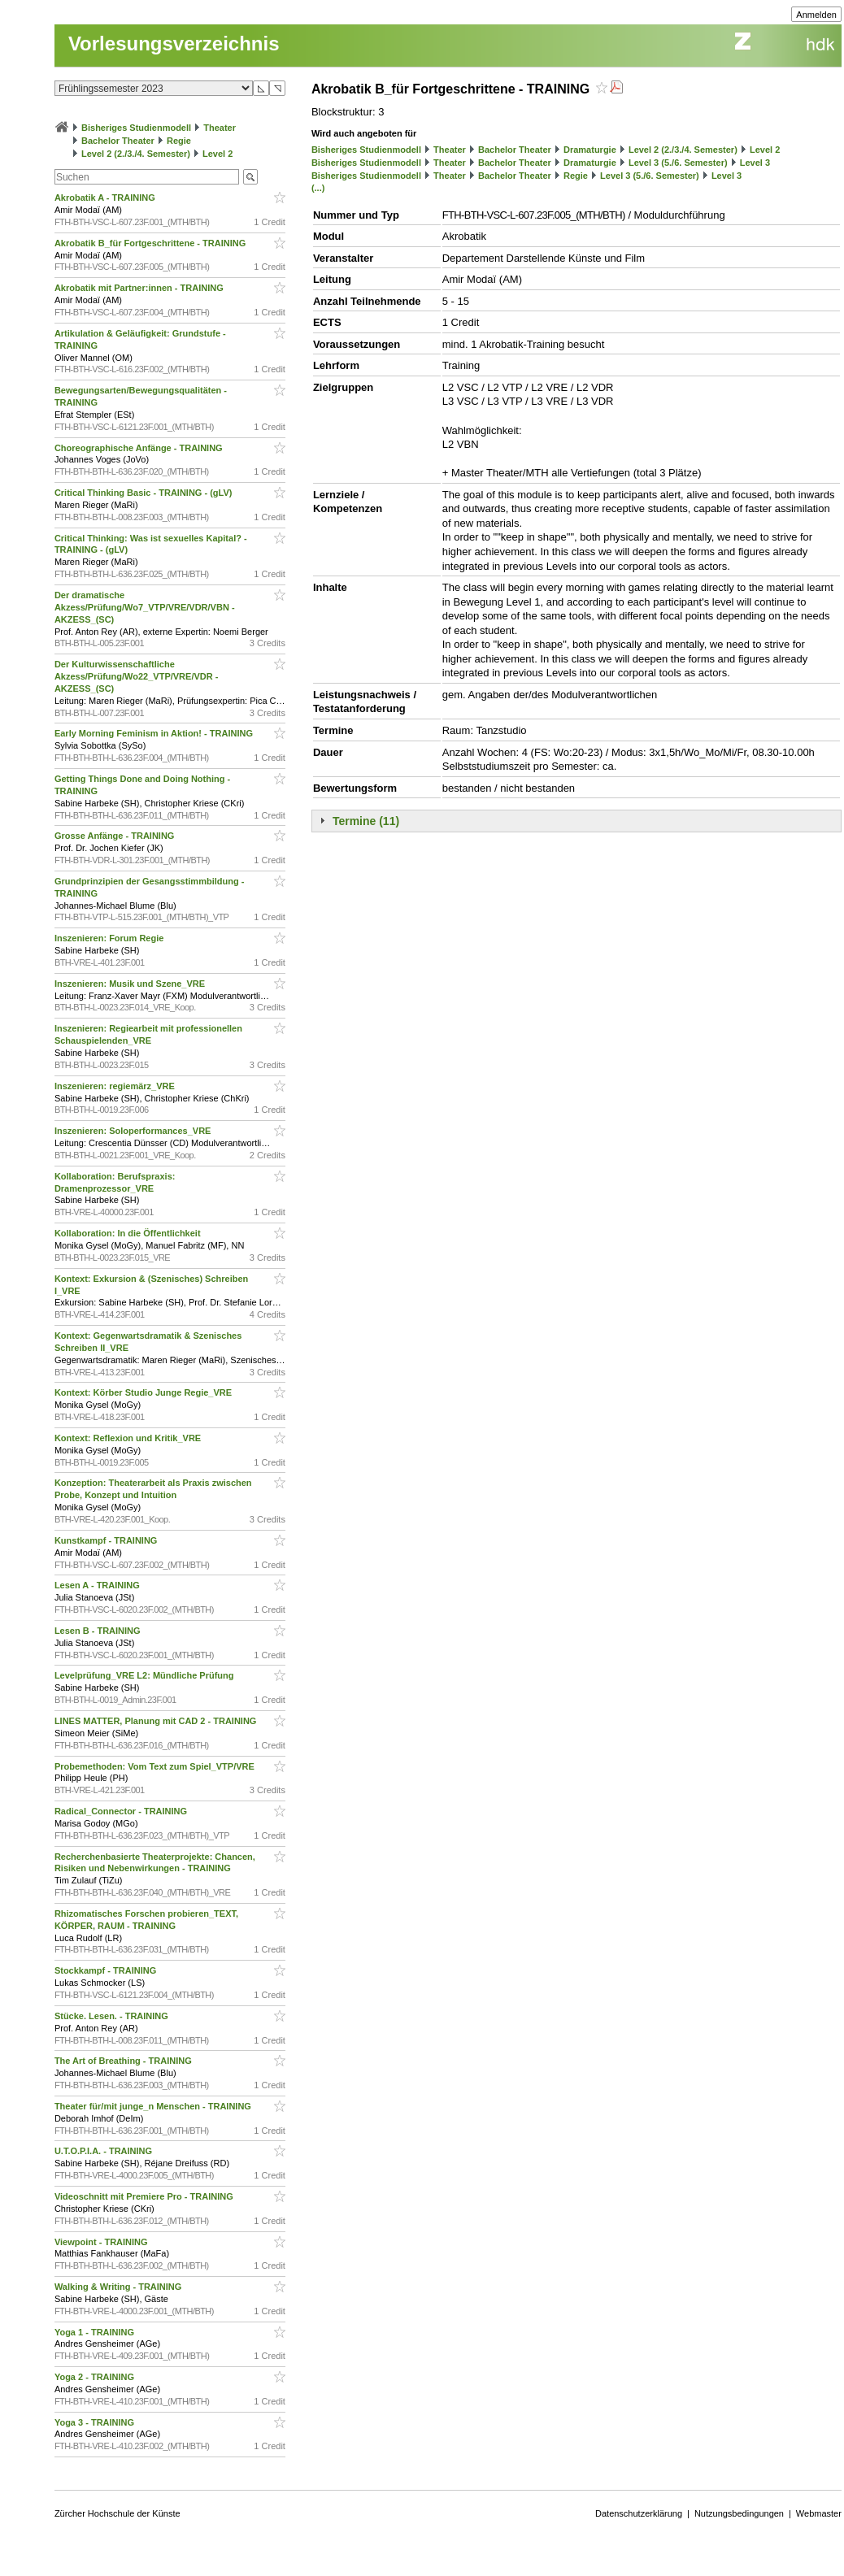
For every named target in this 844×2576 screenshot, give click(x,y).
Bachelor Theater (117, 141)
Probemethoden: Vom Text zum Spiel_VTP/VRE (155, 1766)
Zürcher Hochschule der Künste (117, 2513)
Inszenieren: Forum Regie (110, 938)
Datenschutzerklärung (638, 2513)
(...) (318, 188)
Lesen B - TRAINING (98, 1631)
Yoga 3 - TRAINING (95, 2422)
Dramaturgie (589, 149)
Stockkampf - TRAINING (106, 1970)
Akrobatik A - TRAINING (106, 197)
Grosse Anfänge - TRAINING (115, 836)
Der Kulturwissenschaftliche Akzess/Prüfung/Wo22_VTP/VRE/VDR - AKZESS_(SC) (136, 676)
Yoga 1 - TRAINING (95, 2332)
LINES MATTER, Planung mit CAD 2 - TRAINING (156, 1721)
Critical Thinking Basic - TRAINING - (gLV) (144, 492)
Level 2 (217, 154)
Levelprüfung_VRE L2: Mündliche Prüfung (145, 1675)
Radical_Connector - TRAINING (121, 1811)
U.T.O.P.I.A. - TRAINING (104, 2151)
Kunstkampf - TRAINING (107, 1540)
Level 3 (755, 162)
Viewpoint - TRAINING (102, 2242)
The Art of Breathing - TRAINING (124, 2061)
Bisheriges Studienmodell (136, 127)
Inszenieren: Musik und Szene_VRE (130, 983)
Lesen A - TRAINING (98, 1585)
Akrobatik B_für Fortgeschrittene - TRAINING (151, 243)
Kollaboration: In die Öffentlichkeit (128, 1233)
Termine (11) (366, 821)
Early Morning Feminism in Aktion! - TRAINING (154, 733)
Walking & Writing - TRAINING (119, 2286)
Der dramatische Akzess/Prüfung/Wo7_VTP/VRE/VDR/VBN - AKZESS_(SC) (144, 607)
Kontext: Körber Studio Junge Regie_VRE (144, 1392)
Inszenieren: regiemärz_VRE (115, 1086)
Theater (219, 127)
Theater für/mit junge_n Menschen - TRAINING (154, 2106)
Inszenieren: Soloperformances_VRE (134, 1131)
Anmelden (816, 15)
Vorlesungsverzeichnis (174, 43)
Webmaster (819, 2513)
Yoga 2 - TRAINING (95, 2377)
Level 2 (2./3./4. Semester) (135, 154)
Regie (179, 141)
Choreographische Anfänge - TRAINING (139, 448)
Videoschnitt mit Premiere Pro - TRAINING (145, 2196)
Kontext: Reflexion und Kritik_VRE (128, 1438)
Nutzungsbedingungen (739, 2513)
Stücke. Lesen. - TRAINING (112, 2016)
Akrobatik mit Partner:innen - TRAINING (140, 288)
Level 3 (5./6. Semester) (678, 162)
